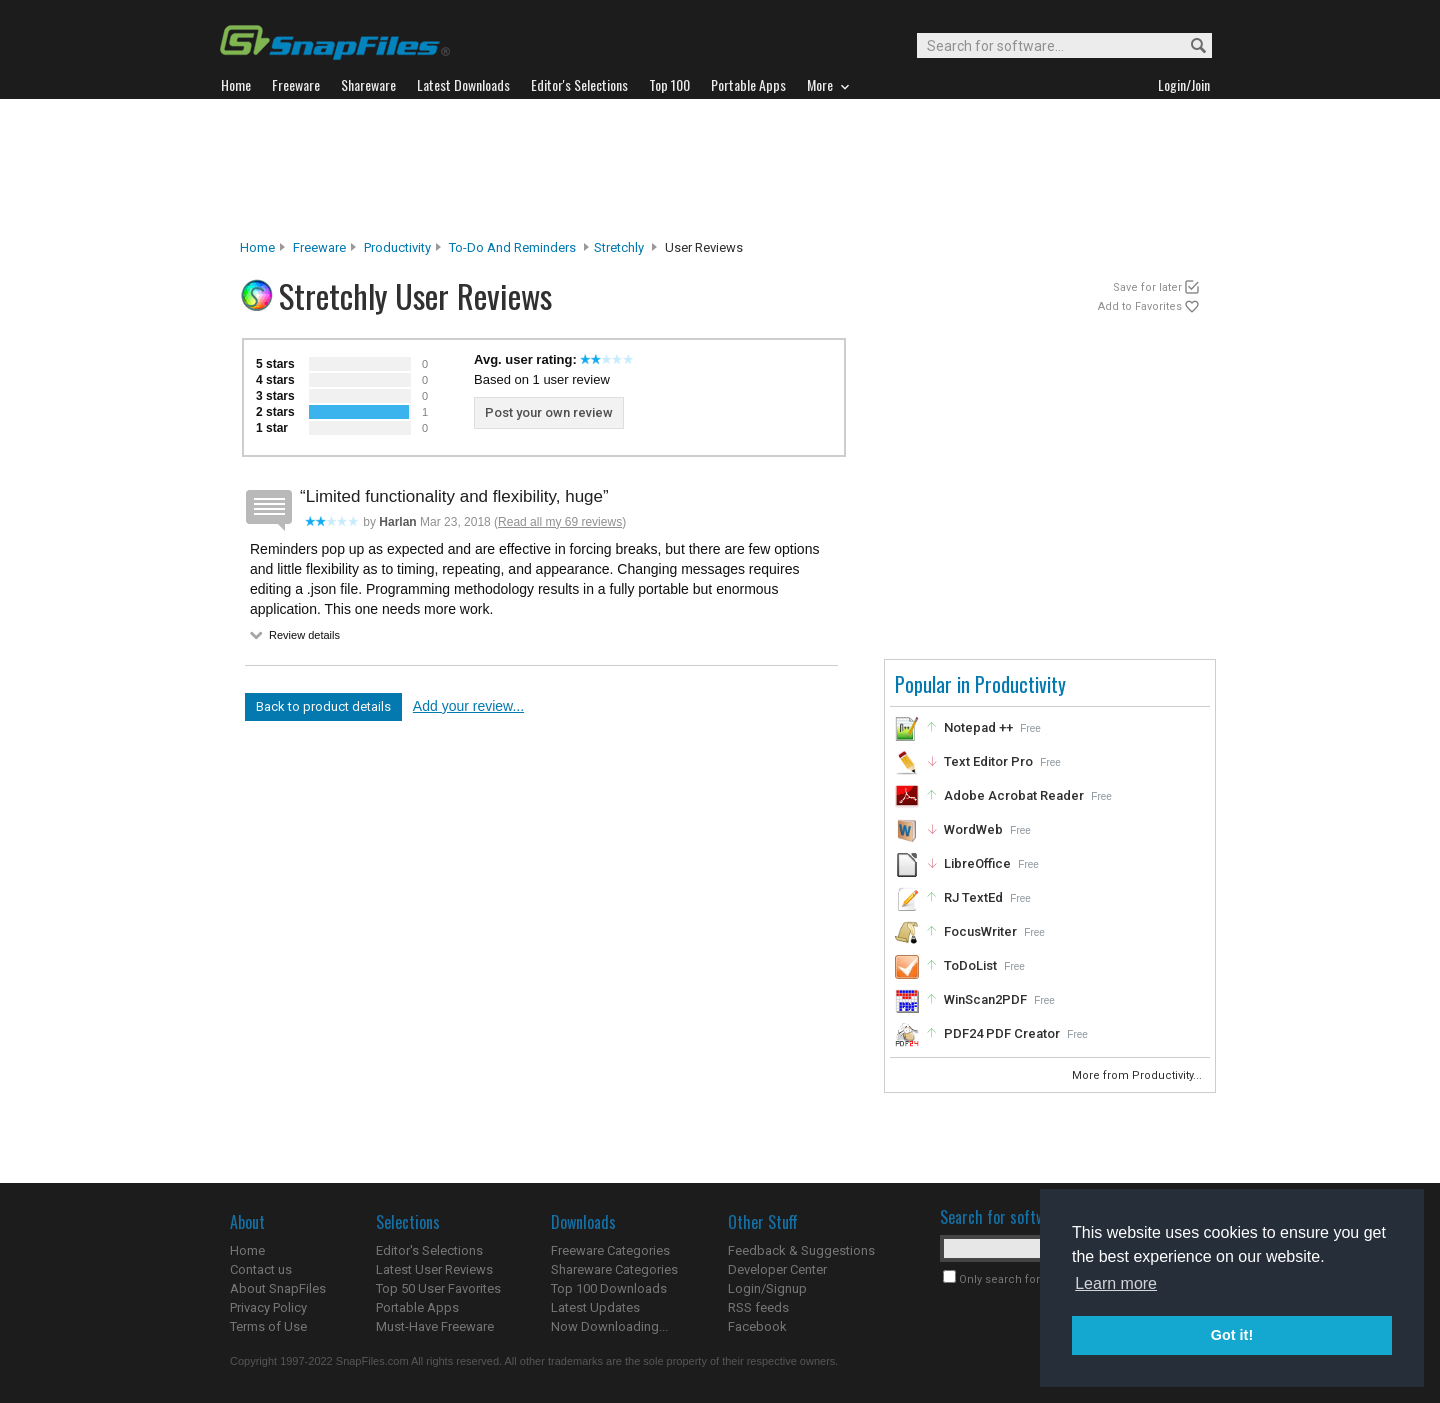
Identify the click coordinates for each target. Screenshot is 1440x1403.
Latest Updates (595, 1307)
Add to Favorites (1140, 306)
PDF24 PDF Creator (1002, 1033)
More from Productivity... (1138, 1075)
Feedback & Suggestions (801, 1250)
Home (257, 247)
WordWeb (973, 829)
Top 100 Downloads (609, 1288)
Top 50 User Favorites (438, 1288)
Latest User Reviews (434, 1269)
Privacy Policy (268, 1307)
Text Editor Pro (988, 761)
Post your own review (549, 412)
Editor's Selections (429, 1250)
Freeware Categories (610, 1250)
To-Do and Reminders (512, 247)
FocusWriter (980, 931)
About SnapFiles (278, 1288)
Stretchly (619, 247)
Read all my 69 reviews (560, 522)
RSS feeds (758, 1307)
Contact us (261, 1269)
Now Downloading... (609, 1326)
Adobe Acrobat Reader (1014, 795)
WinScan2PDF (985, 999)
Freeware (319, 247)
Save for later (1147, 287)
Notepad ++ (978, 727)
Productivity (397, 247)
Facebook (757, 1326)
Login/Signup (767, 1288)
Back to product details (323, 706)
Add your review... (468, 706)
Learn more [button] (1116, 1283)
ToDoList (970, 965)
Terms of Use (268, 1326)
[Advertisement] (720, 169)
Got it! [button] (1232, 1335)
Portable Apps (417, 1307)
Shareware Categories (614, 1269)
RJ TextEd (973, 897)
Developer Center (777, 1269)
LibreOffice (977, 863)
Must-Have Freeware (435, 1326)
